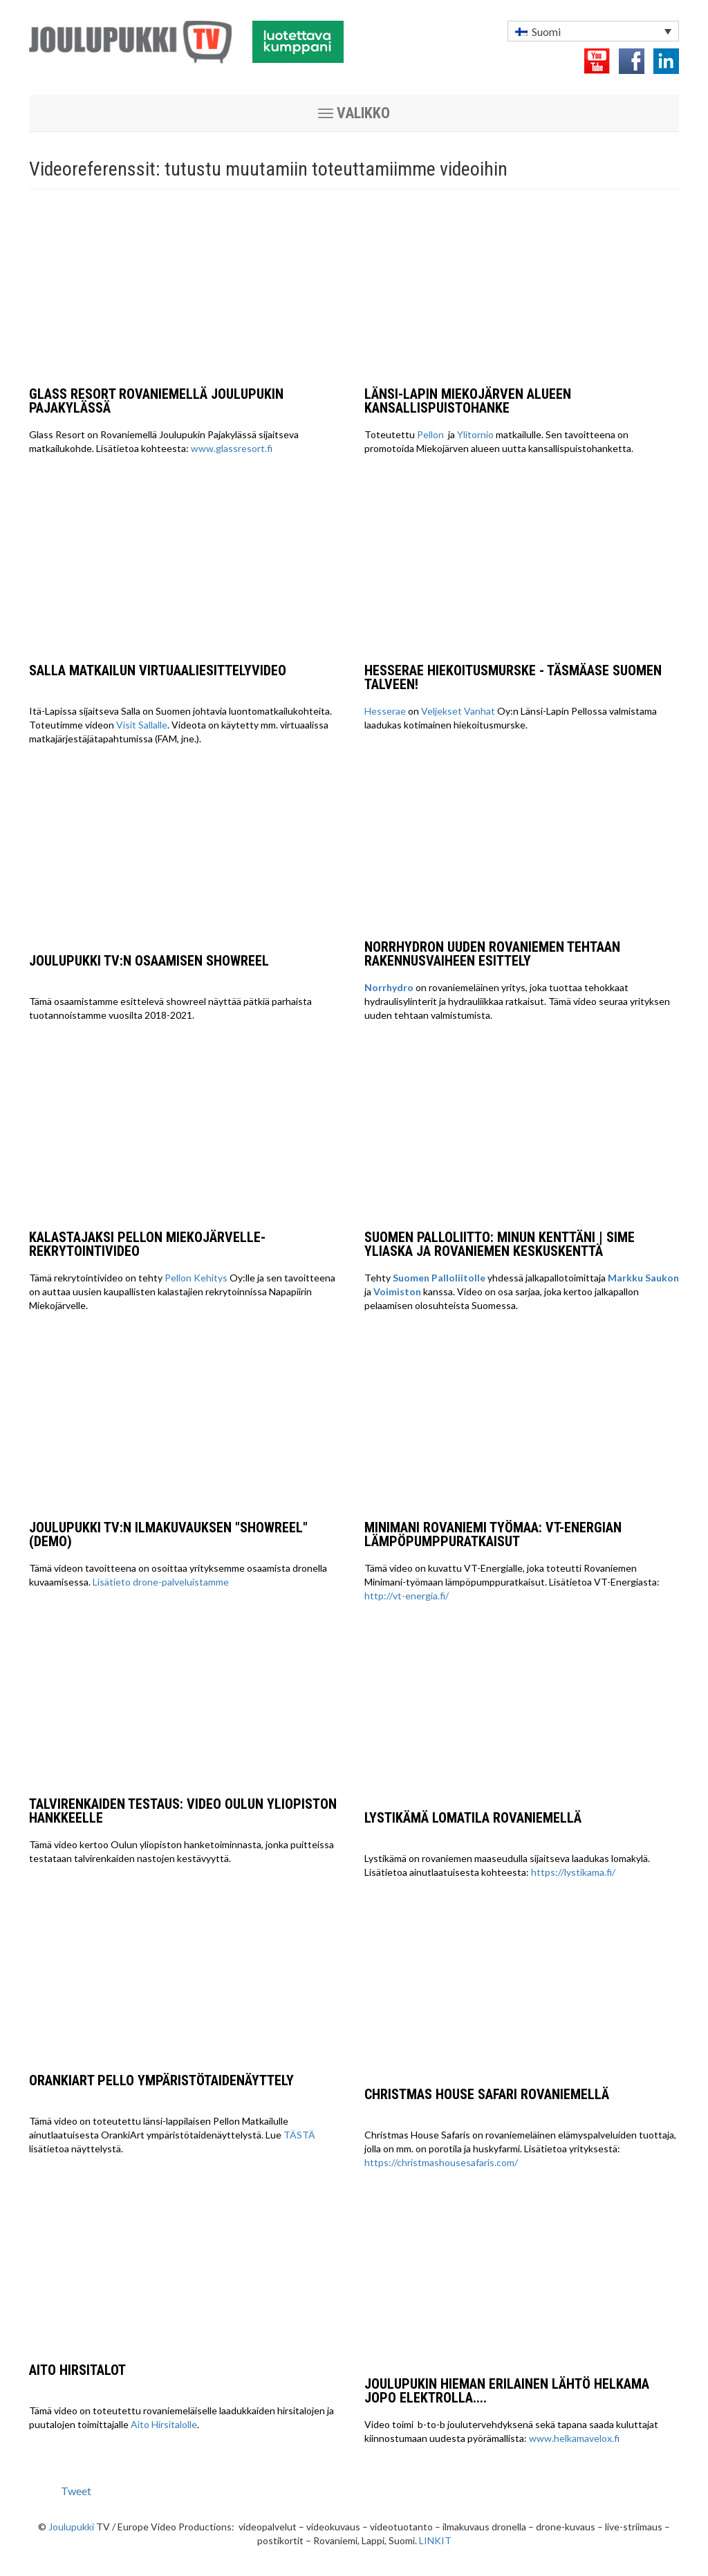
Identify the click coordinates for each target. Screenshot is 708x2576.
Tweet (76, 2490)
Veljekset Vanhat (458, 711)
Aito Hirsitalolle (164, 2424)
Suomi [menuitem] (546, 31)
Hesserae (385, 711)
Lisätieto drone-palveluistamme (161, 1582)
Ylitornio (475, 434)
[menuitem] (593, 31)
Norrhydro (388, 987)
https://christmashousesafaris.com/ (441, 2162)
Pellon (431, 434)
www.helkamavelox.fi (574, 2438)
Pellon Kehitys (196, 1278)
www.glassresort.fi (231, 448)
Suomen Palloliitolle (439, 1278)
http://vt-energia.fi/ (406, 1595)
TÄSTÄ (299, 2135)
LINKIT (435, 2540)
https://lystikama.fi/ (573, 1872)
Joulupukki (71, 2526)
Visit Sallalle (141, 725)
